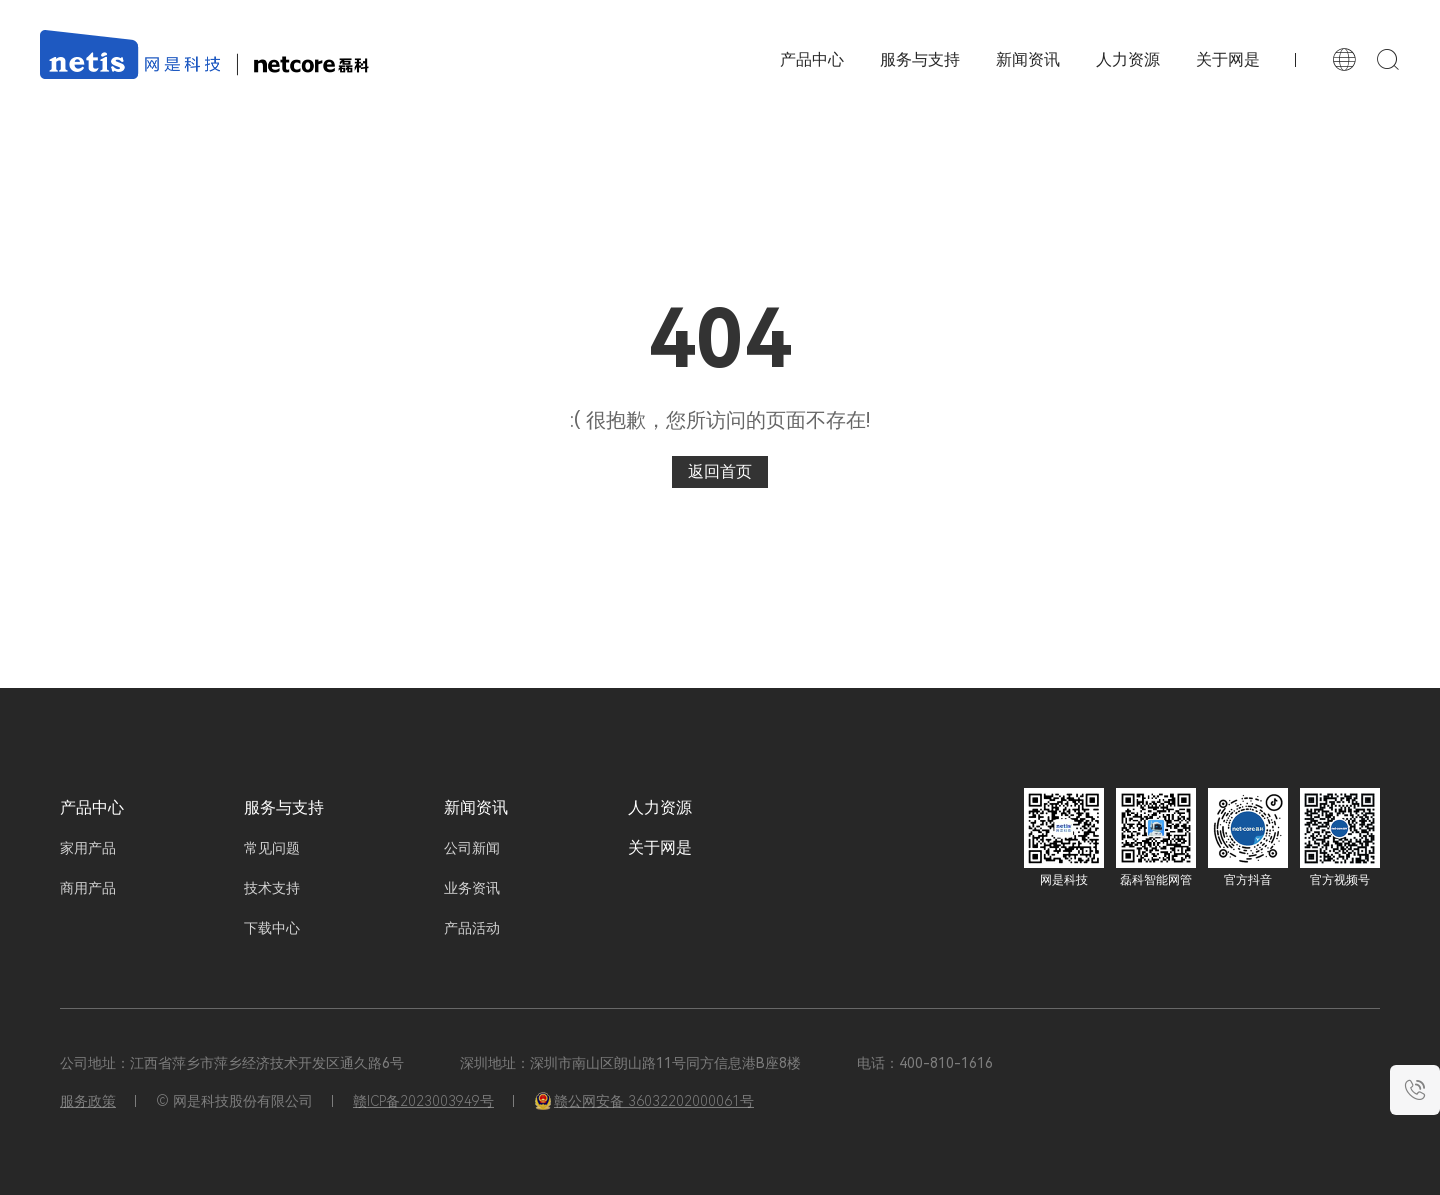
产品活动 (472, 928)
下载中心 (272, 928)
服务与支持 (920, 59)
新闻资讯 (1028, 59)
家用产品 (88, 848)
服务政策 (88, 1101)
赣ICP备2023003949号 (423, 1101)
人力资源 (1128, 59)
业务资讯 (472, 888)
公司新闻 (472, 848)
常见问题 (272, 848)
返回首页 (720, 471)
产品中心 (92, 807)
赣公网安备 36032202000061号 (644, 1101)
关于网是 (1228, 59)
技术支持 (272, 888)
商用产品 (88, 888)
